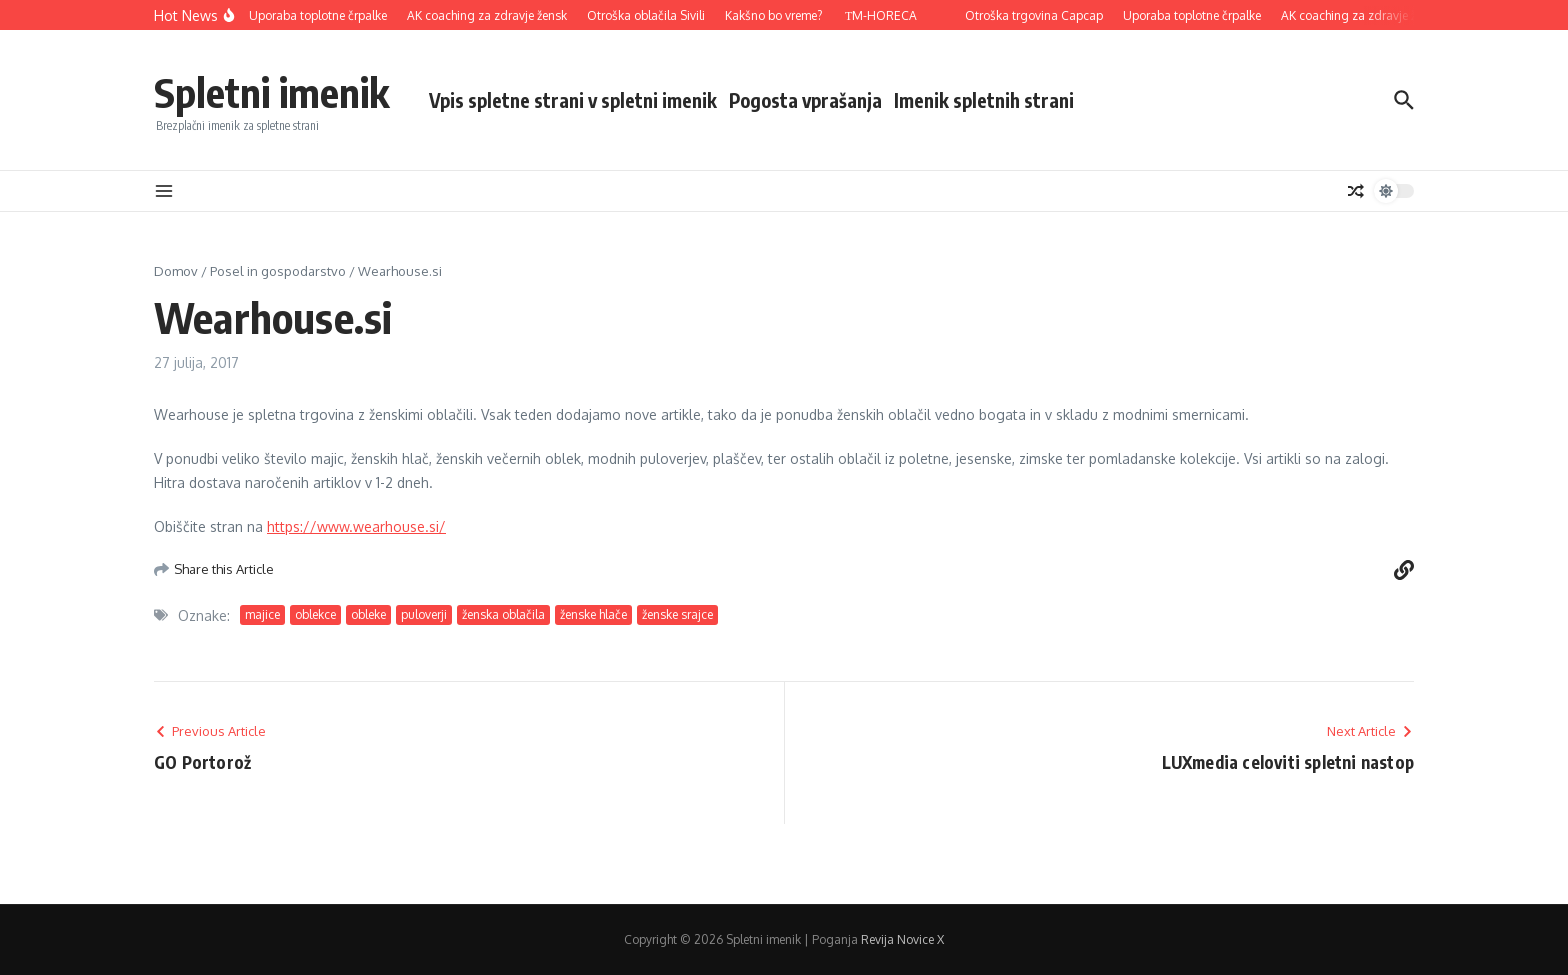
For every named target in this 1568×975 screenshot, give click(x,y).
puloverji (424, 614)
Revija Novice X (902, 939)
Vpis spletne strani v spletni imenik (573, 100)
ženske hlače (593, 614)
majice (262, 614)
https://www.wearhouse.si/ (356, 526)
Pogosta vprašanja (805, 100)
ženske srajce (677, 614)
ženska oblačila (503, 614)
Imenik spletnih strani (984, 100)
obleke (368, 614)
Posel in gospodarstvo (278, 271)
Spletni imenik (271, 92)
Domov (176, 271)
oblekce (315, 614)
